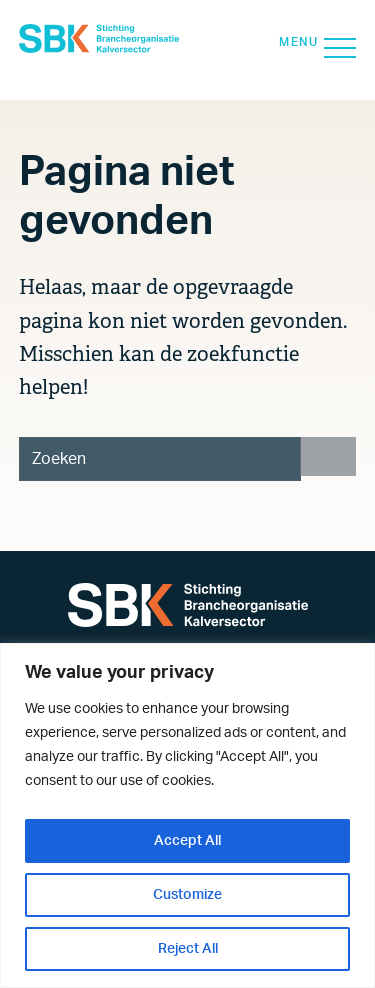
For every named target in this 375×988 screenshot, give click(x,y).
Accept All (187, 841)
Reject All (188, 949)
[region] (187, 815)
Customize (187, 895)
